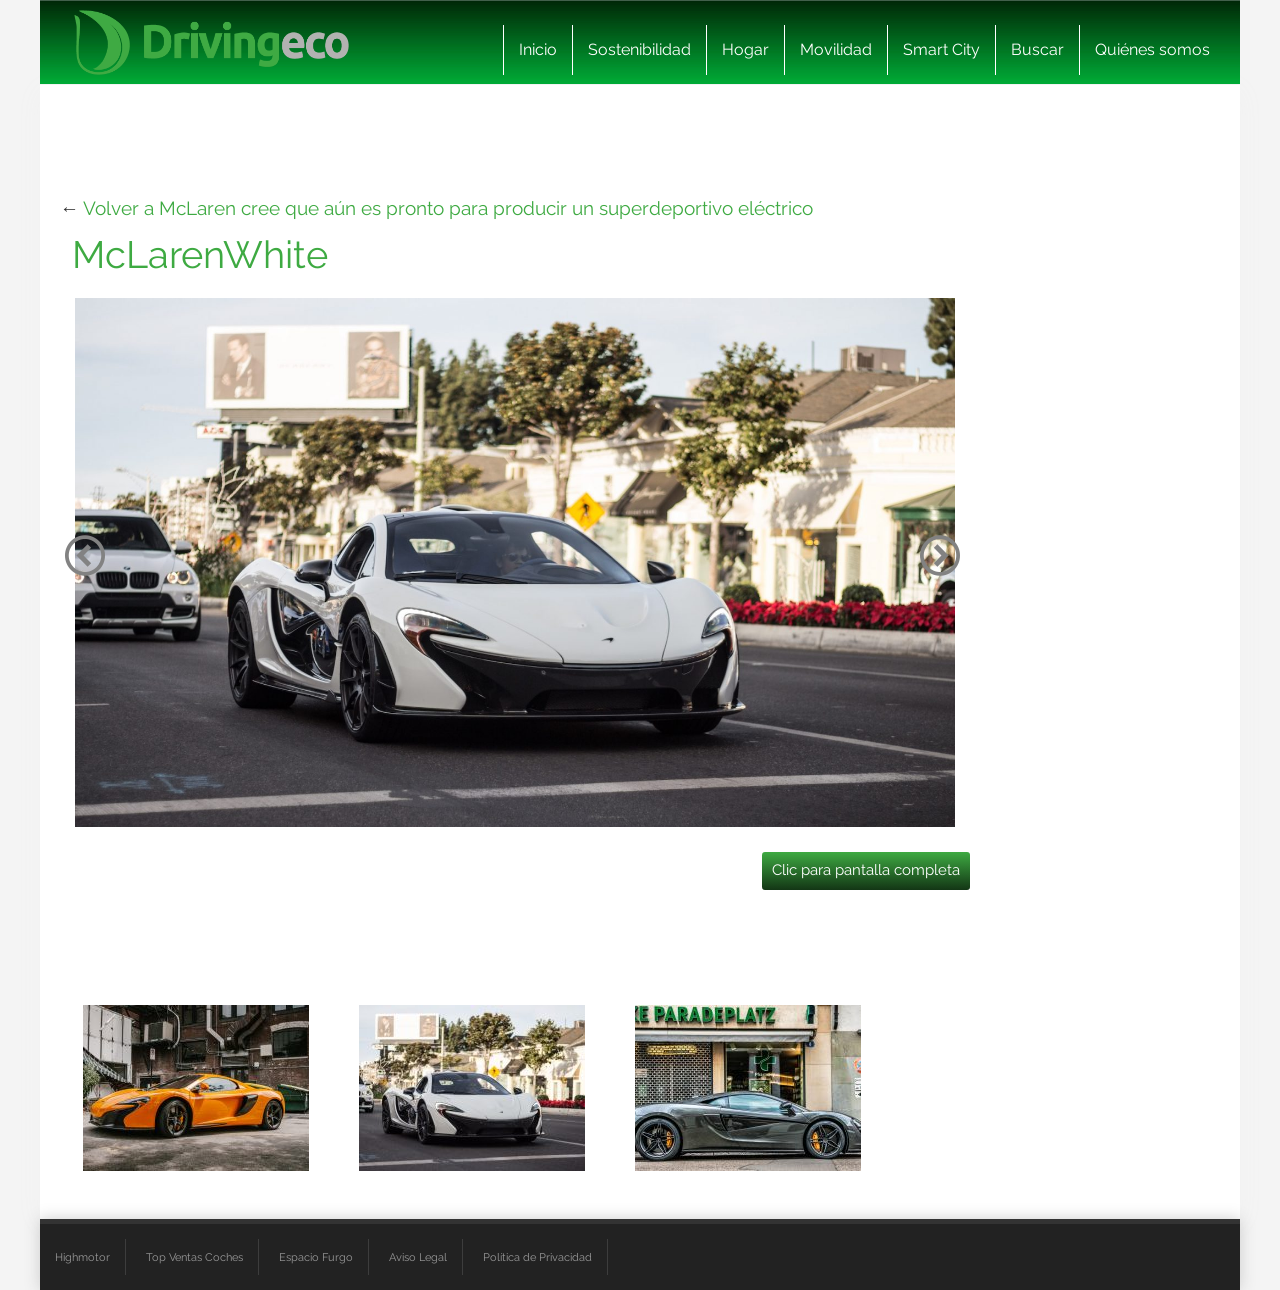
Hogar (745, 49)
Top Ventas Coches (194, 1257)
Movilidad (836, 49)
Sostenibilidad (639, 49)
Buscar (1037, 49)
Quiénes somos (1152, 49)
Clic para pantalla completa (866, 870)
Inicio (538, 49)
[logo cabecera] (211, 42)
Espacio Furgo (316, 1257)
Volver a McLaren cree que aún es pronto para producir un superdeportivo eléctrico (448, 208)
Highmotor (82, 1257)
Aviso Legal (418, 1257)
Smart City (941, 49)
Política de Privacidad (537, 1257)
